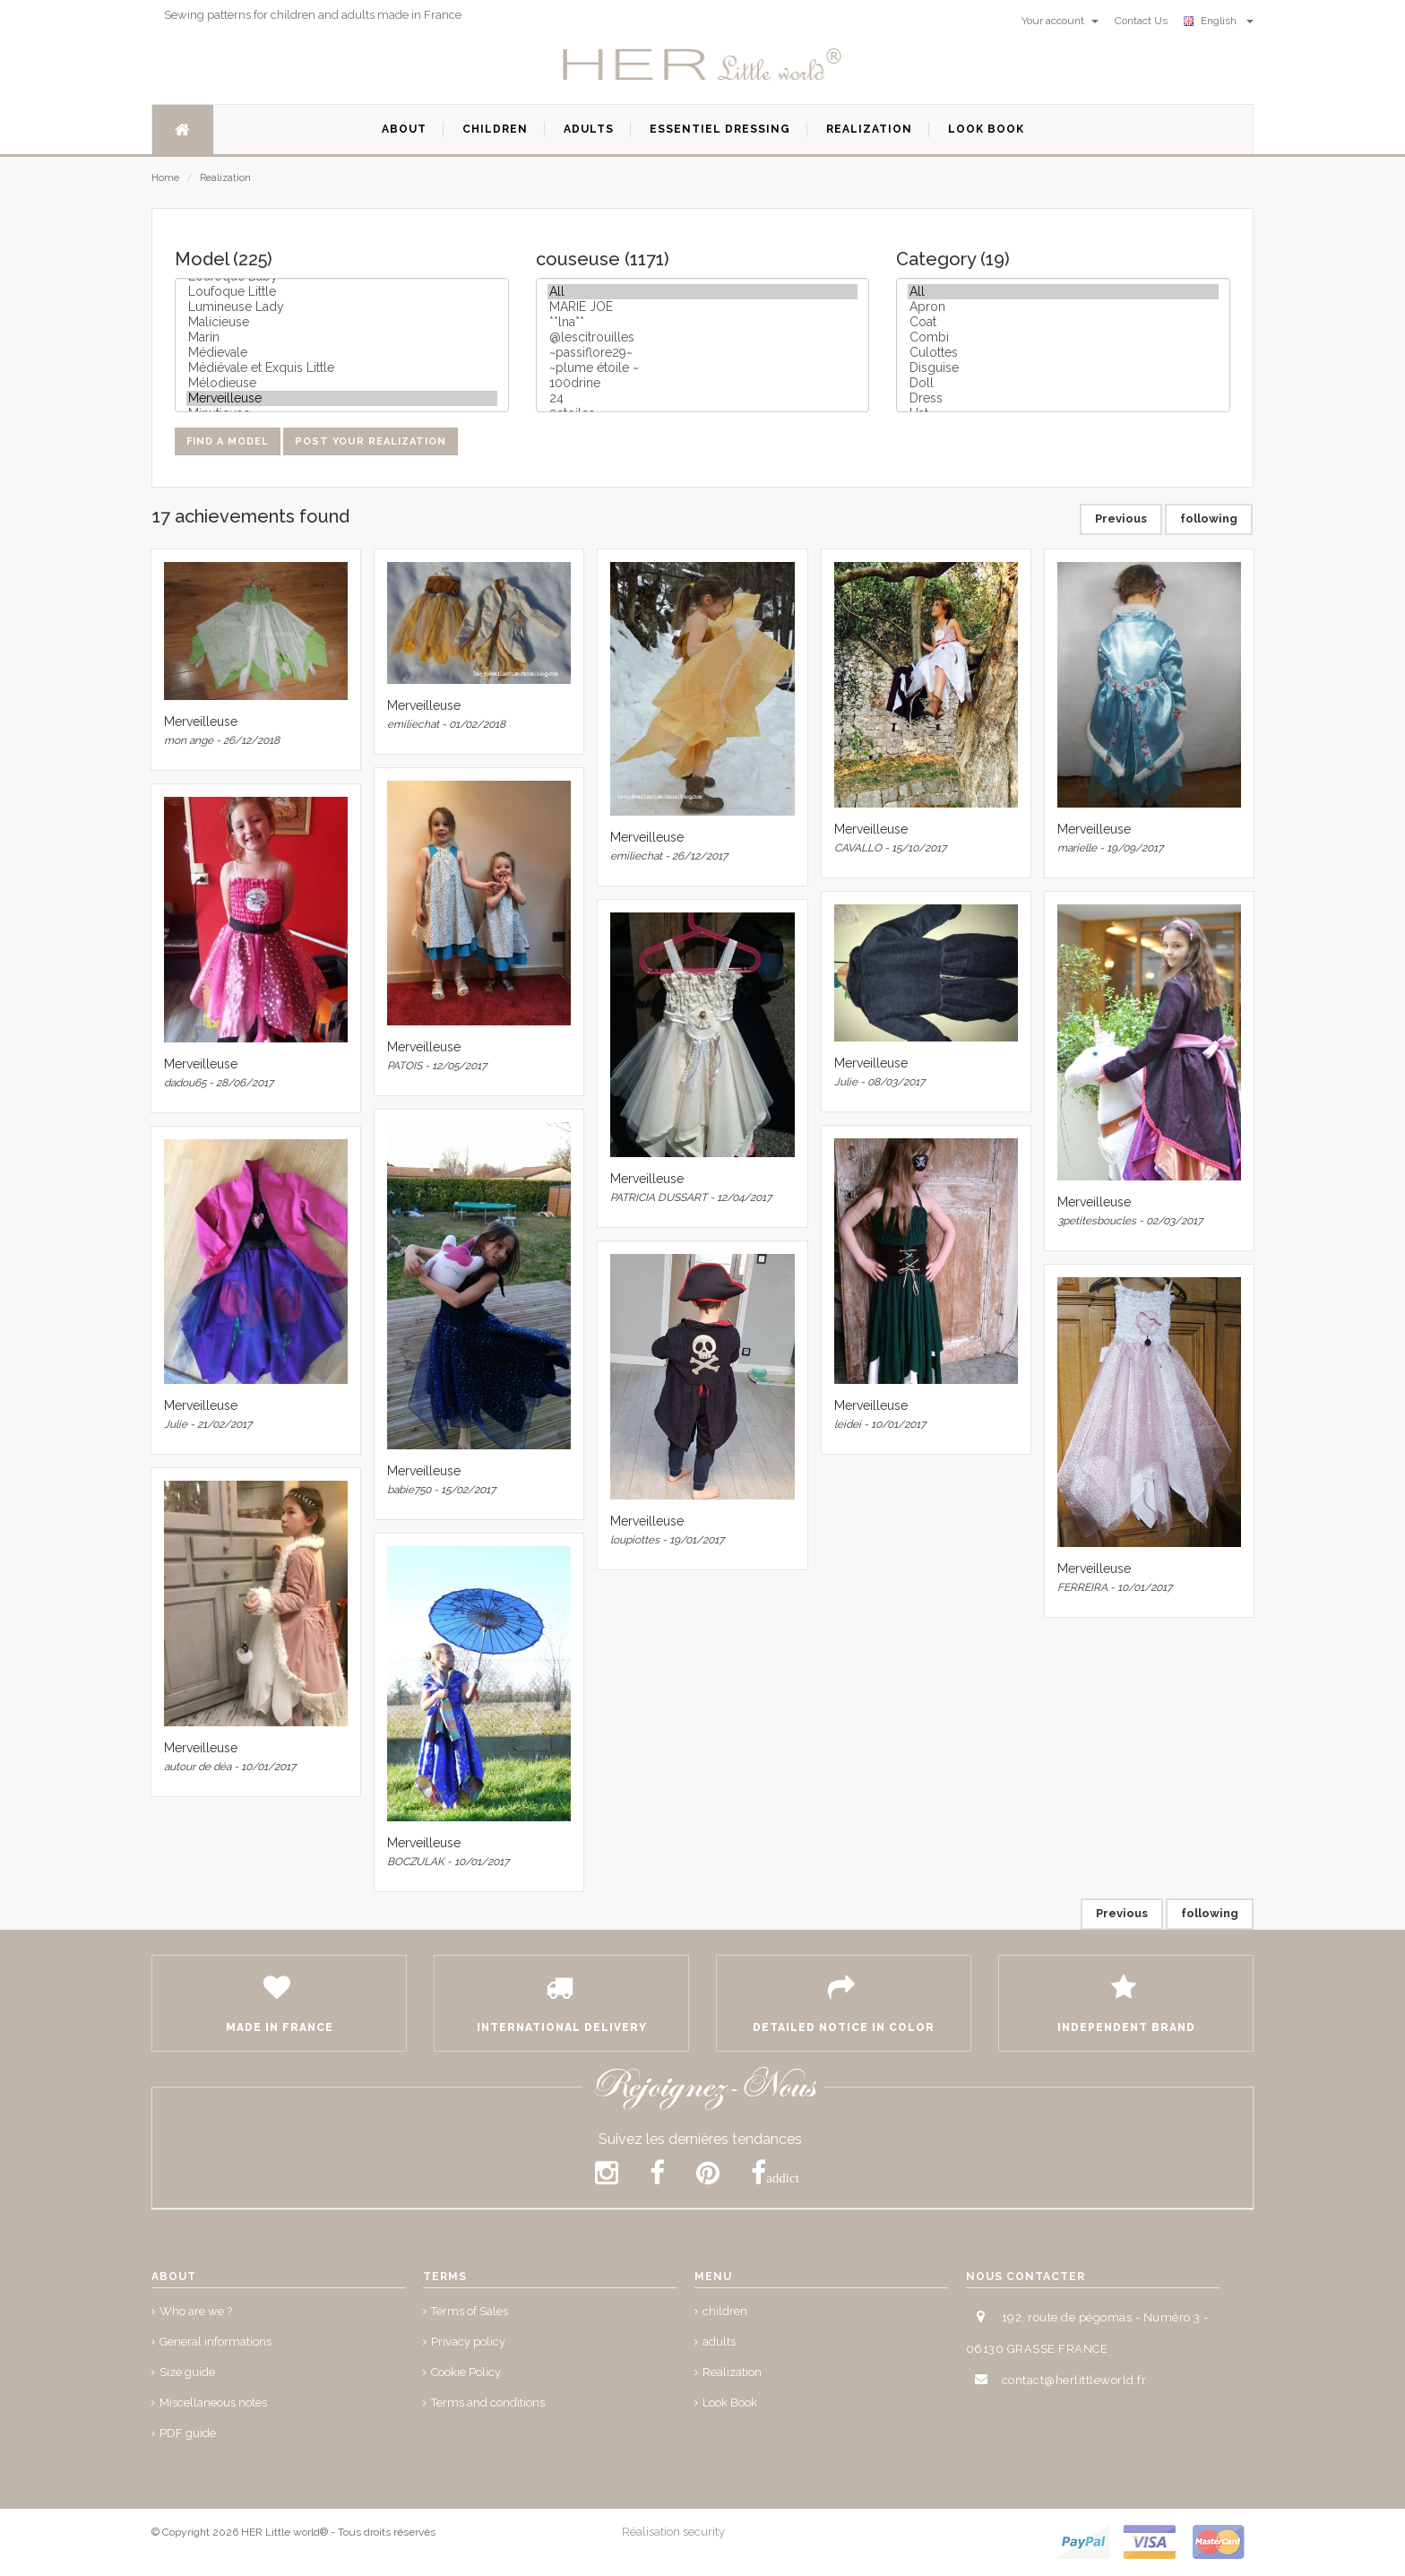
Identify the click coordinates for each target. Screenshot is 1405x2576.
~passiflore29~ (702, 352)
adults (719, 2341)
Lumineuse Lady (341, 307)
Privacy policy (468, 2341)
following (1208, 518)
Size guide (187, 2372)
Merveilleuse (341, 398)
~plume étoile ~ (702, 368)
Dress (1063, 398)
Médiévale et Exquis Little (341, 368)
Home (165, 178)
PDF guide (187, 2433)
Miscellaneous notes (213, 2402)
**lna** (702, 322)
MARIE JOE (702, 307)
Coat (1063, 322)
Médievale (341, 352)
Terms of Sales (469, 2311)
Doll (1063, 383)
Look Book (729, 2402)
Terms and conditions (488, 2402)
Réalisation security (673, 2531)
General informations (215, 2341)
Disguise (1063, 368)
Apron (1063, 307)
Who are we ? (195, 2311)
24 (702, 398)
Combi (1063, 337)
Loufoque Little (341, 291)
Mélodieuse (341, 383)
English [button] (1219, 20)
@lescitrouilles (702, 337)
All (702, 291)
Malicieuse (341, 322)
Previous (1121, 518)
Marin (341, 337)
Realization (225, 178)
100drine (702, 383)
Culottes (1063, 352)
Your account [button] (1060, 20)
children (724, 2311)
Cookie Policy (466, 2372)
